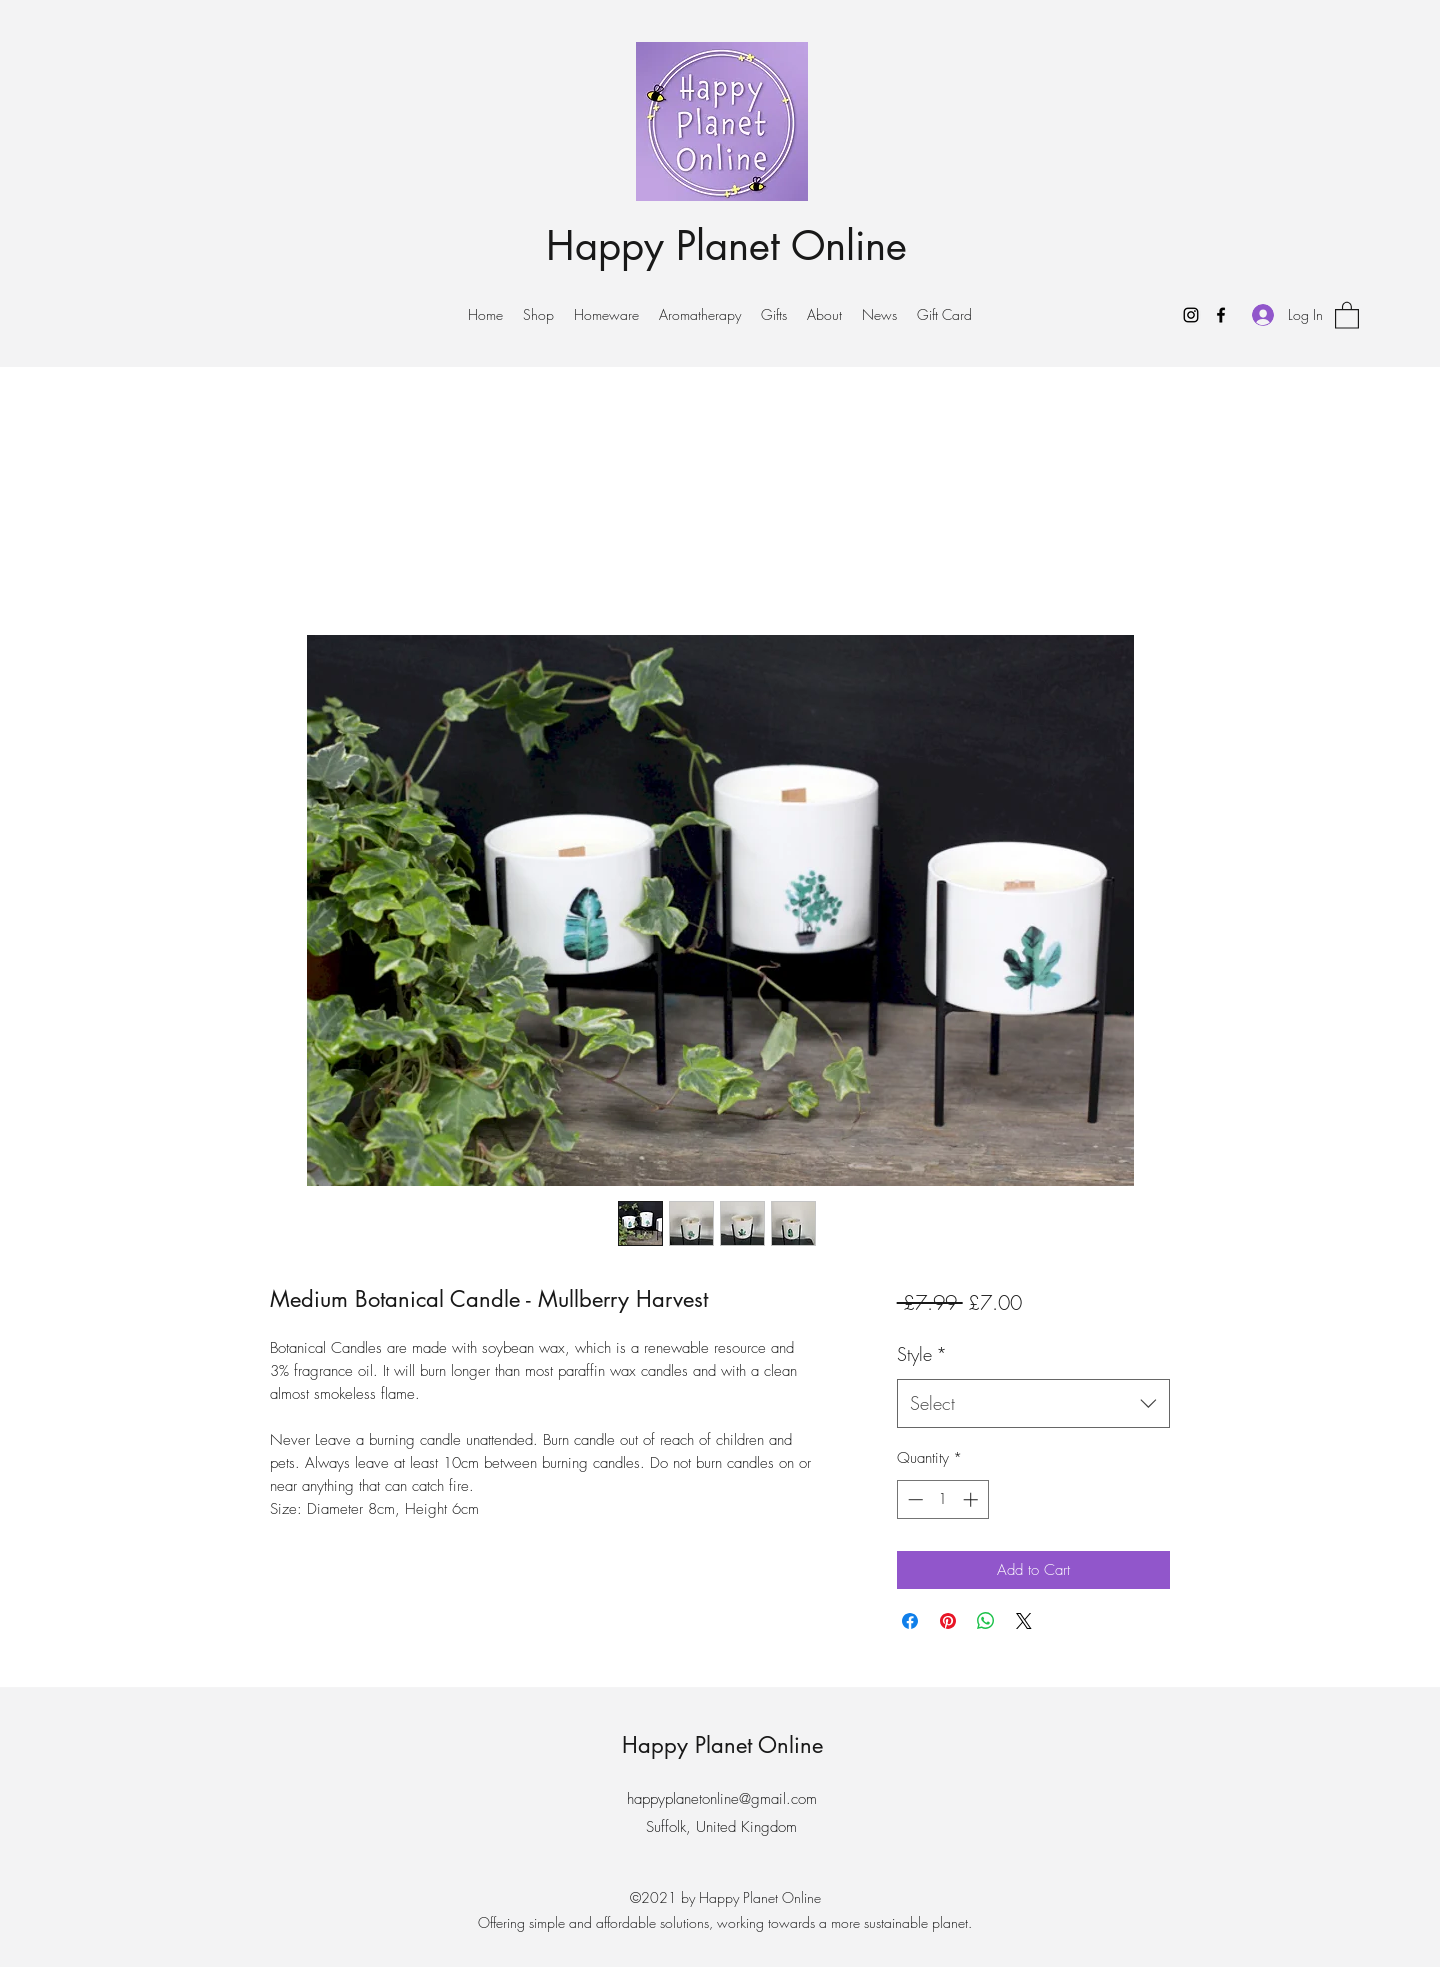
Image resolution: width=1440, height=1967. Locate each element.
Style (922, 1354)
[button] (1347, 314)
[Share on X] (1024, 1621)
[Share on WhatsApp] (986, 1621)
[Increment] (972, 1499)
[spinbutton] (942, 1499)
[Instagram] (1191, 315)
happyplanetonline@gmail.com (722, 1799)
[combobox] (1033, 1404)
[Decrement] (913, 1499)
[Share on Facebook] (910, 1621)
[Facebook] (1221, 315)
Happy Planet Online (726, 246)
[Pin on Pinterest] (948, 1621)
